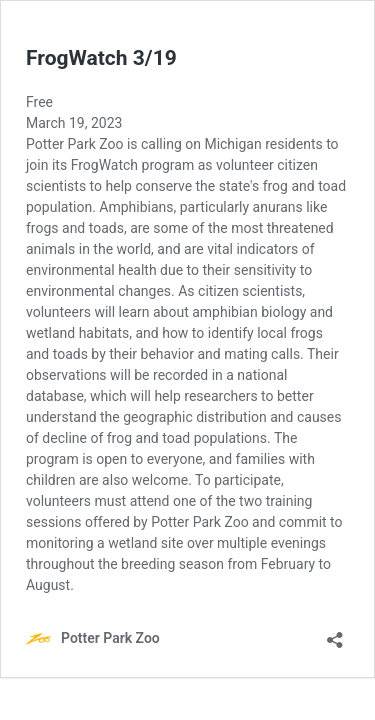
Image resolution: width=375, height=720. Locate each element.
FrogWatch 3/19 (101, 58)
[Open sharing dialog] (335, 633)
